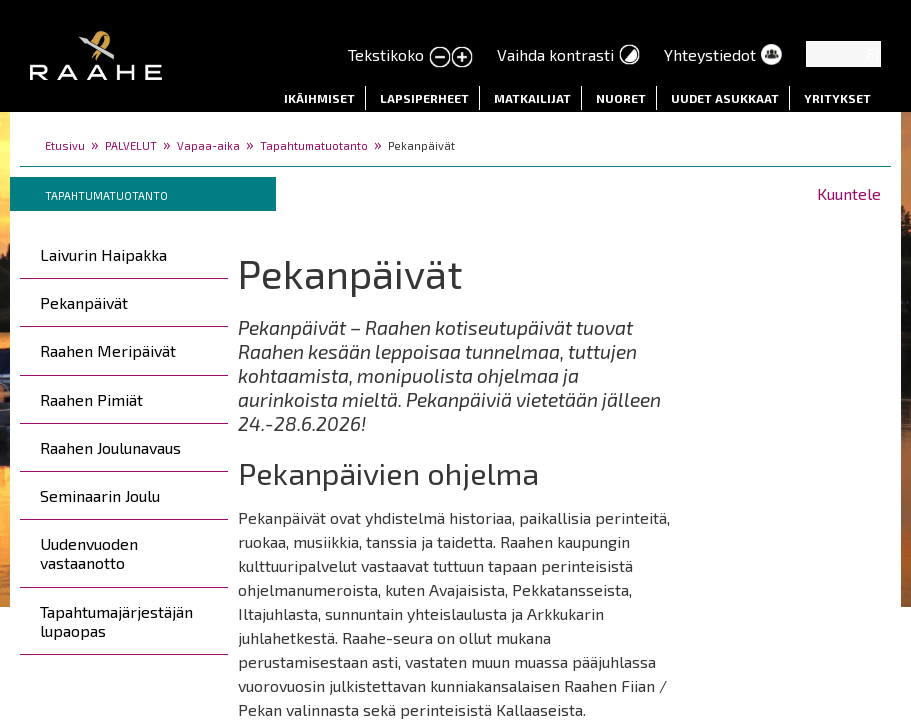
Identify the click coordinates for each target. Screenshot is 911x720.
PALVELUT (131, 145)
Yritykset (837, 98)
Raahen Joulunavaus (110, 447)
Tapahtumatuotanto (314, 145)
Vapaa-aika (208, 145)
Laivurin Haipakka (103, 254)
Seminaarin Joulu (100, 495)
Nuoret (621, 98)
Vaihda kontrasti (555, 54)
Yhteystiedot (710, 54)
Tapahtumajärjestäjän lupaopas (116, 621)
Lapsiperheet (424, 98)
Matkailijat (532, 98)
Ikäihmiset (319, 98)
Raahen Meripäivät (108, 350)
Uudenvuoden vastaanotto (89, 553)
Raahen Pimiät (91, 399)
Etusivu (65, 145)
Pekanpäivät (84, 302)
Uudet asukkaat (725, 98)
